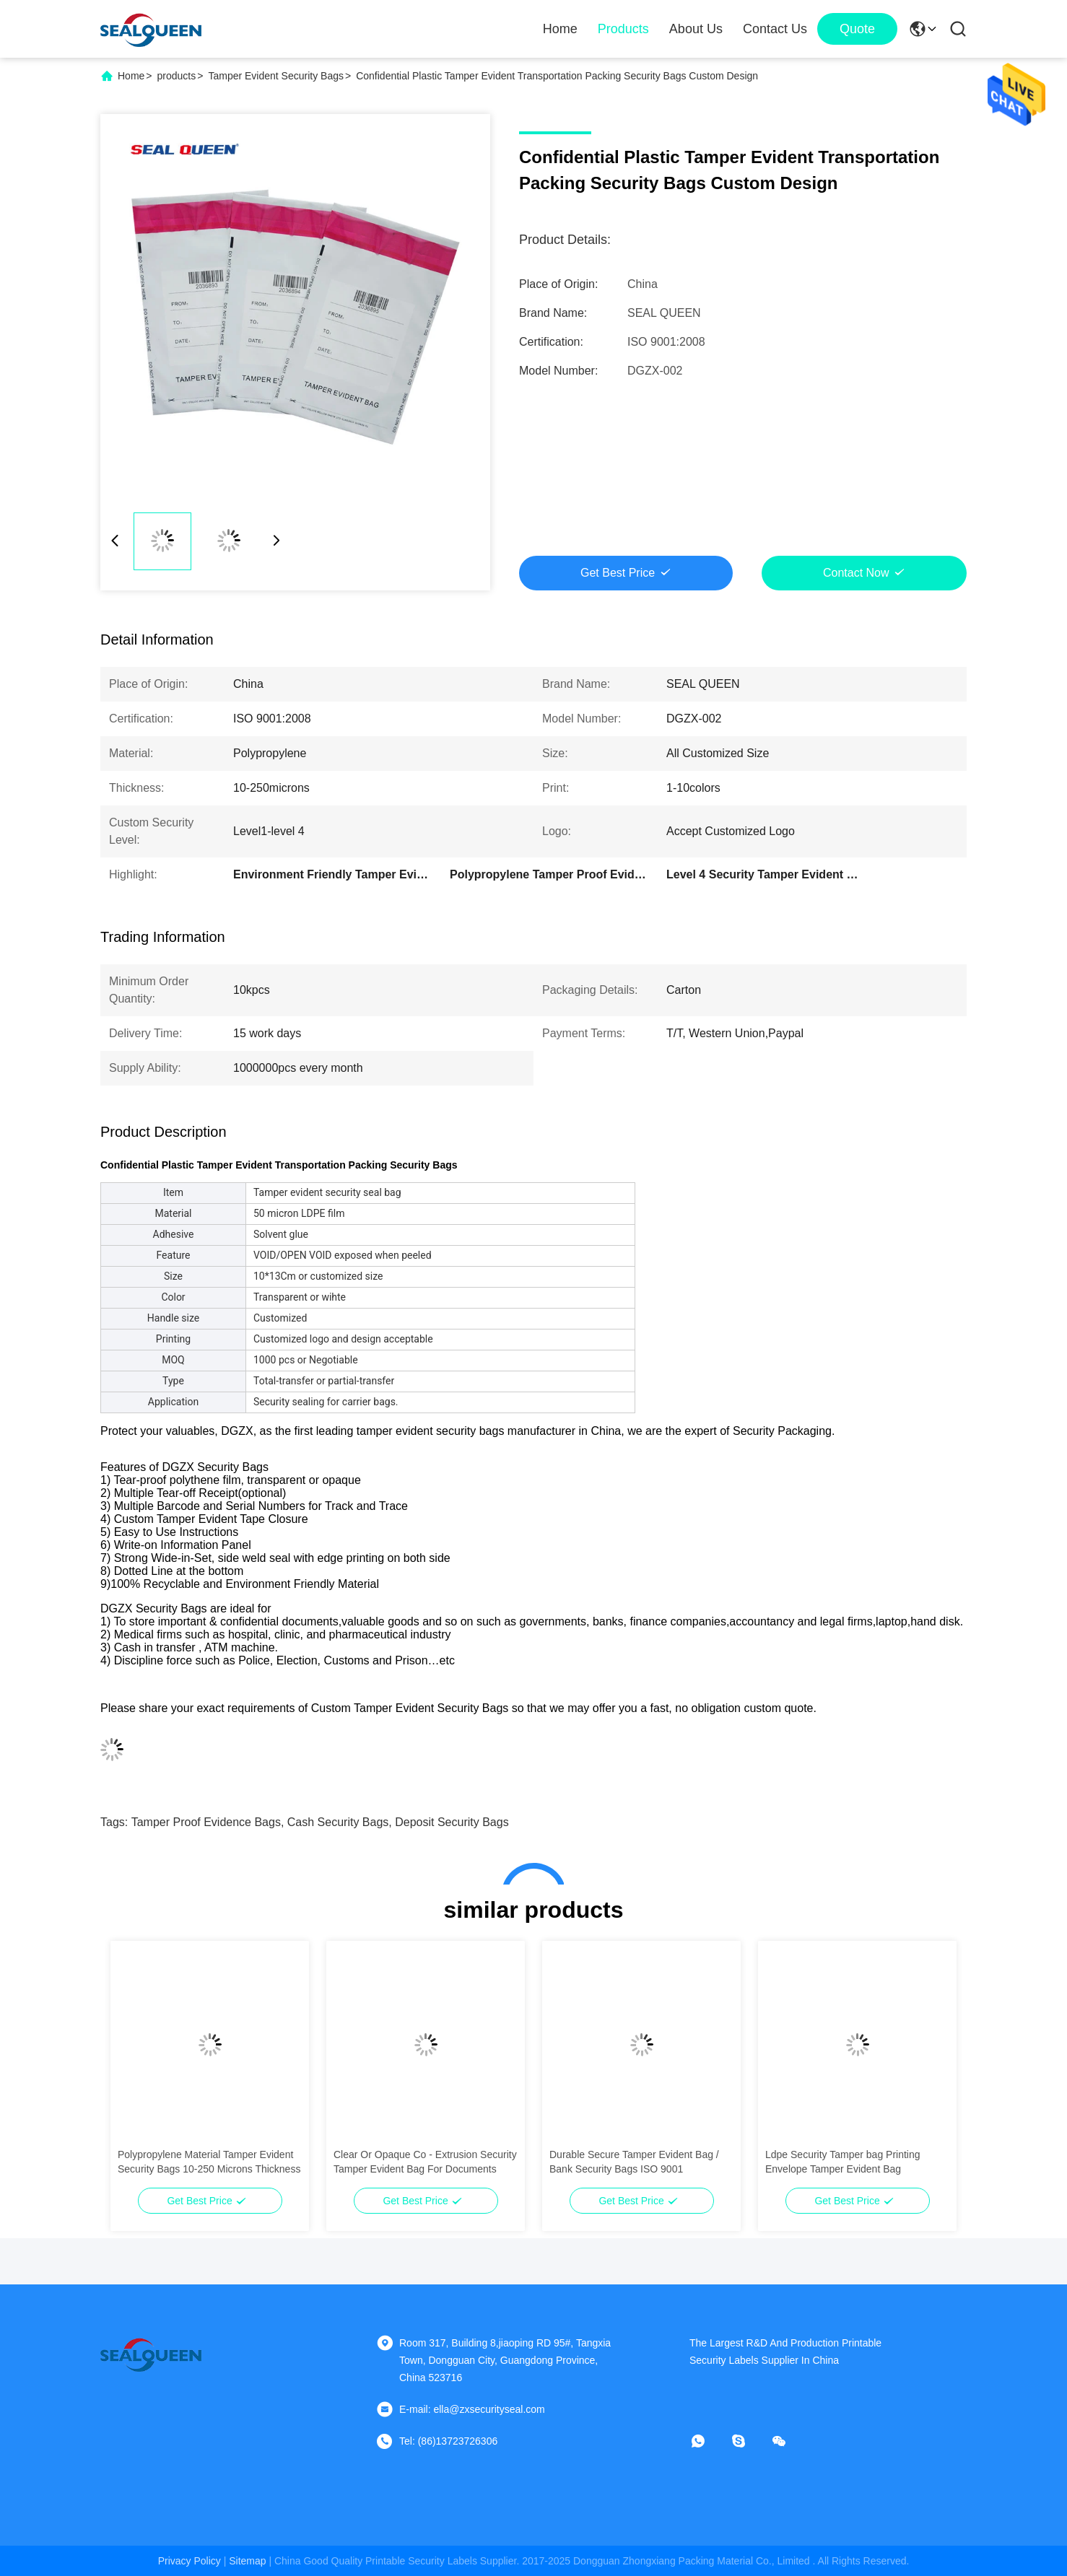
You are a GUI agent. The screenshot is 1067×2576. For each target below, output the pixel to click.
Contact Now (856, 573)
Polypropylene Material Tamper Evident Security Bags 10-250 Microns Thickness (209, 2162)
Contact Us (775, 29)
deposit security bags (451, 1822)
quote (857, 29)
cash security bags (338, 1822)
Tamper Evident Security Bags (276, 76)
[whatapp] (708, 2441)
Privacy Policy (189, 2561)
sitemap (247, 2561)
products (176, 76)
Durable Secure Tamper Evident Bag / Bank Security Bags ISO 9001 (634, 2162)
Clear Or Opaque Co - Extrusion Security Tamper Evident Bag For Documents (425, 2162)
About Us (696, 29)
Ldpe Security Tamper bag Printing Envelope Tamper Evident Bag (842, 2162)
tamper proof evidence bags (206, 1822)
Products (623, 29)
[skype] (748, 2441)
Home (560, 29)
